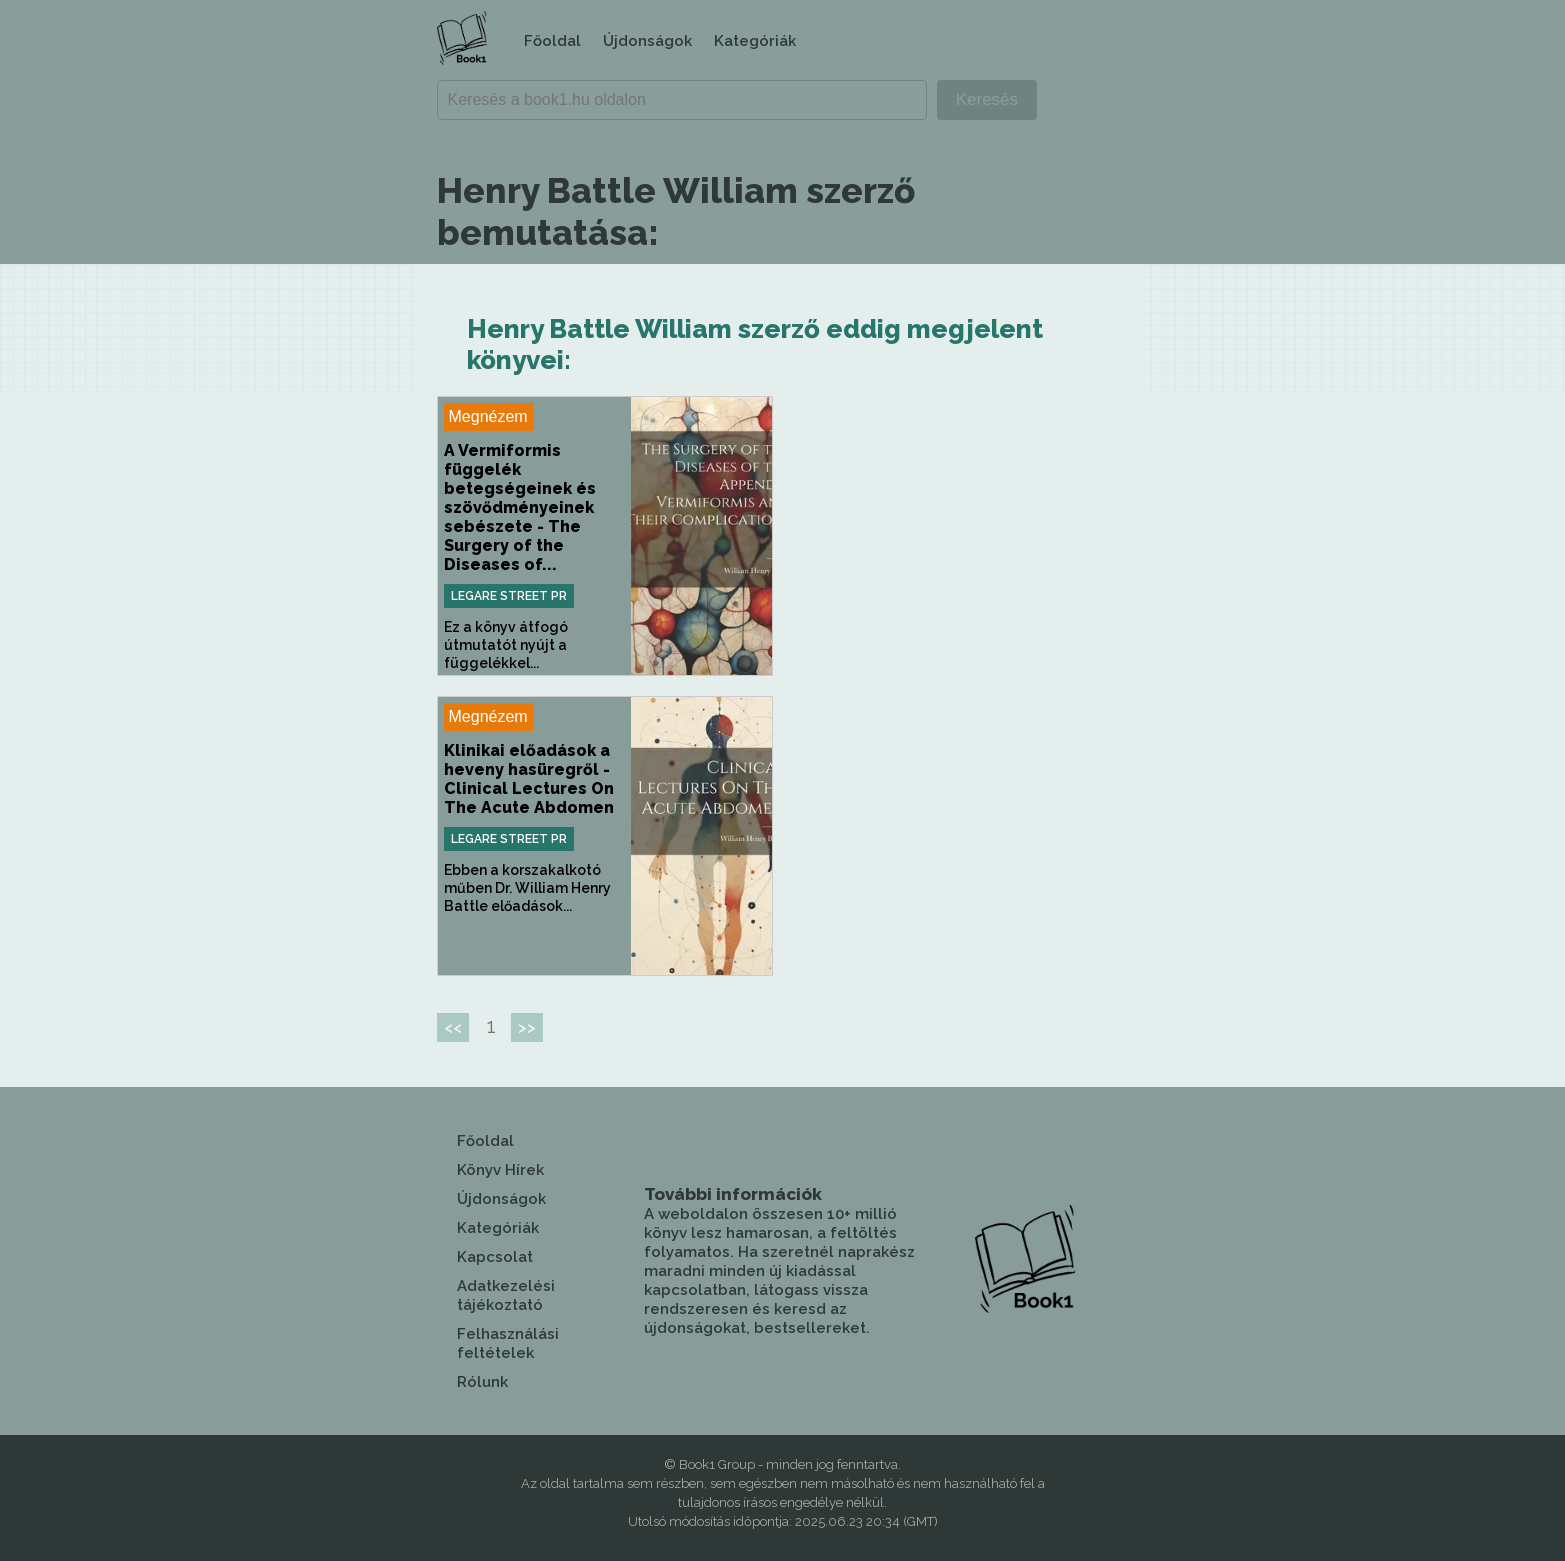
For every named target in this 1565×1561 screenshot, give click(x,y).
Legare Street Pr (509, 596)
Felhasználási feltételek (508, 1343)
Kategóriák (755, 41)
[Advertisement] (961, 536)
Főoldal (552, 41)
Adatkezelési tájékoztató (506, 1295)
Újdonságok (647, 41)
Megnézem (488, 416)
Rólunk (482, 1382)
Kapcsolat (495, 1257)
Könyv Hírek (500, 1170)
